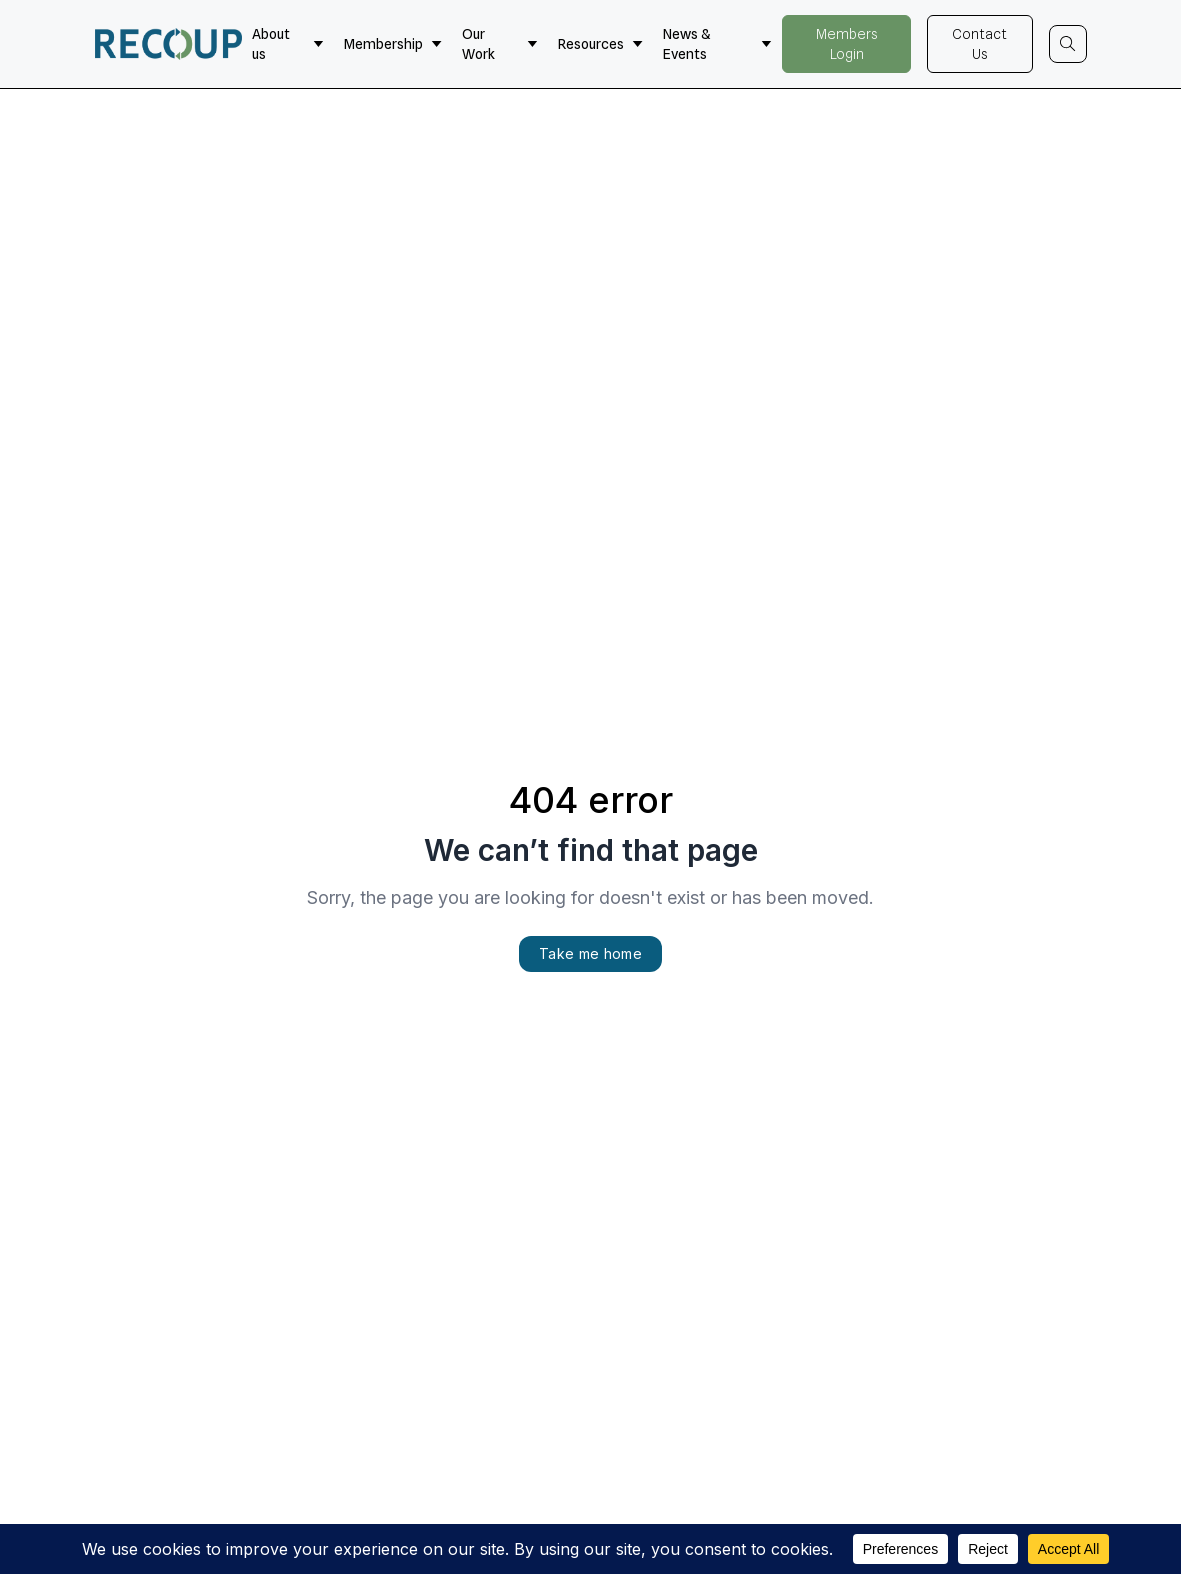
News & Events (718, 44)
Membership (393, 44)
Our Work (500, 44)
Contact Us (979, 44)
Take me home (590, 953)
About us (288, 44)
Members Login (847, 44)
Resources (600, 44)
